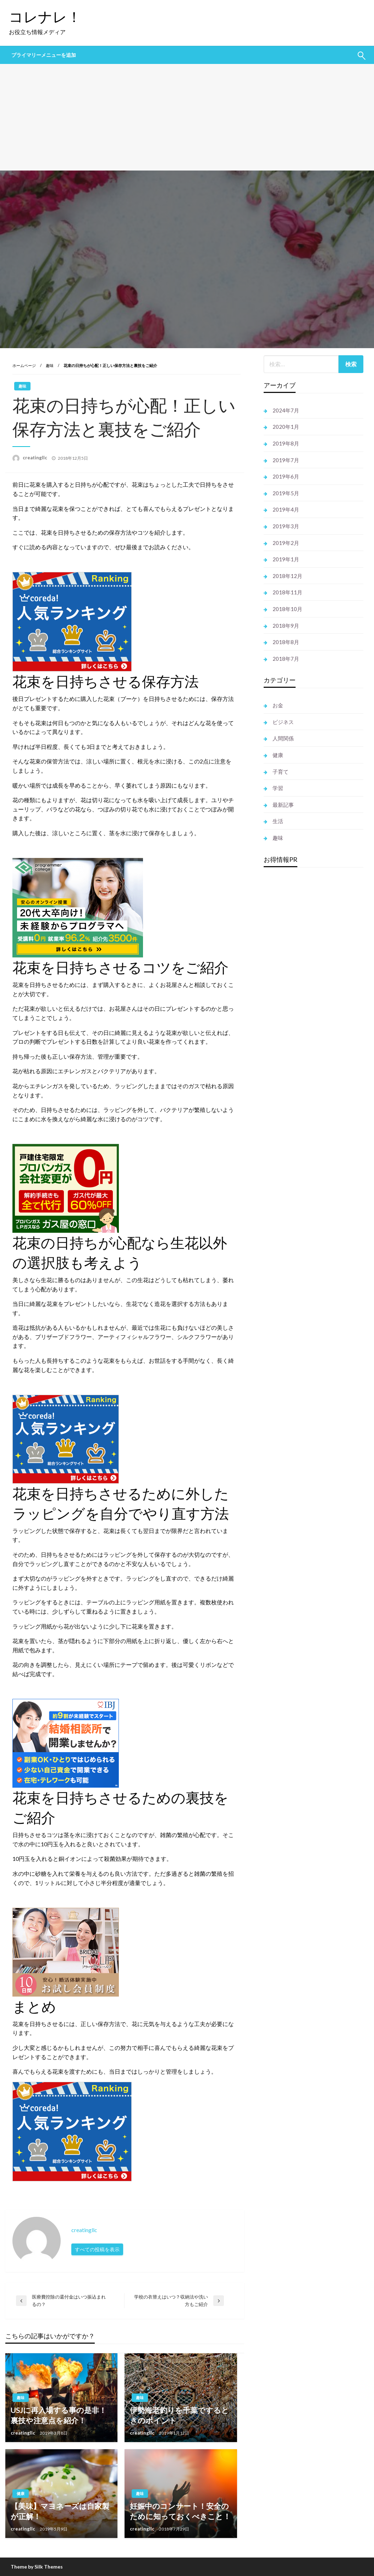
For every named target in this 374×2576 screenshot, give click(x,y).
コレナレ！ (45, 16)
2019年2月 (286, 543)
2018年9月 (286, 625)
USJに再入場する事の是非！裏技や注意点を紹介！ (58, 2415)
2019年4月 (286, 509)
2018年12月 (287, 576)
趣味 (50, 365)
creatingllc (35, 457)
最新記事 (283, 804)
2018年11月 (287, 592)
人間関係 (283, 738)
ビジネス (283, 722)
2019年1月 (286, 559)
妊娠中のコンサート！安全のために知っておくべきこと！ (180, 2511)
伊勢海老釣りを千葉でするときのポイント (179, 2415)
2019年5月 (286, 493)
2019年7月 (286, 460)
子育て (280, 771)
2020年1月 (286, 426)
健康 (20, 2493)
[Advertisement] (187, 117)
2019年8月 (286, 443)
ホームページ (24, 365)
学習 (278, 788)
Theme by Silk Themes (37, 2567)
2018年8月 (286, 642)
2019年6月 (286, 476)
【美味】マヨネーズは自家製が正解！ (60, 2511)
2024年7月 (286, 410)
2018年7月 (286, 658)
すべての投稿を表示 (97, 2249)
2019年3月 (286, 526)
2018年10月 (287, 609)
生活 (278, 821)
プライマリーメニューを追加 (43, 55)
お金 (278, 705)
